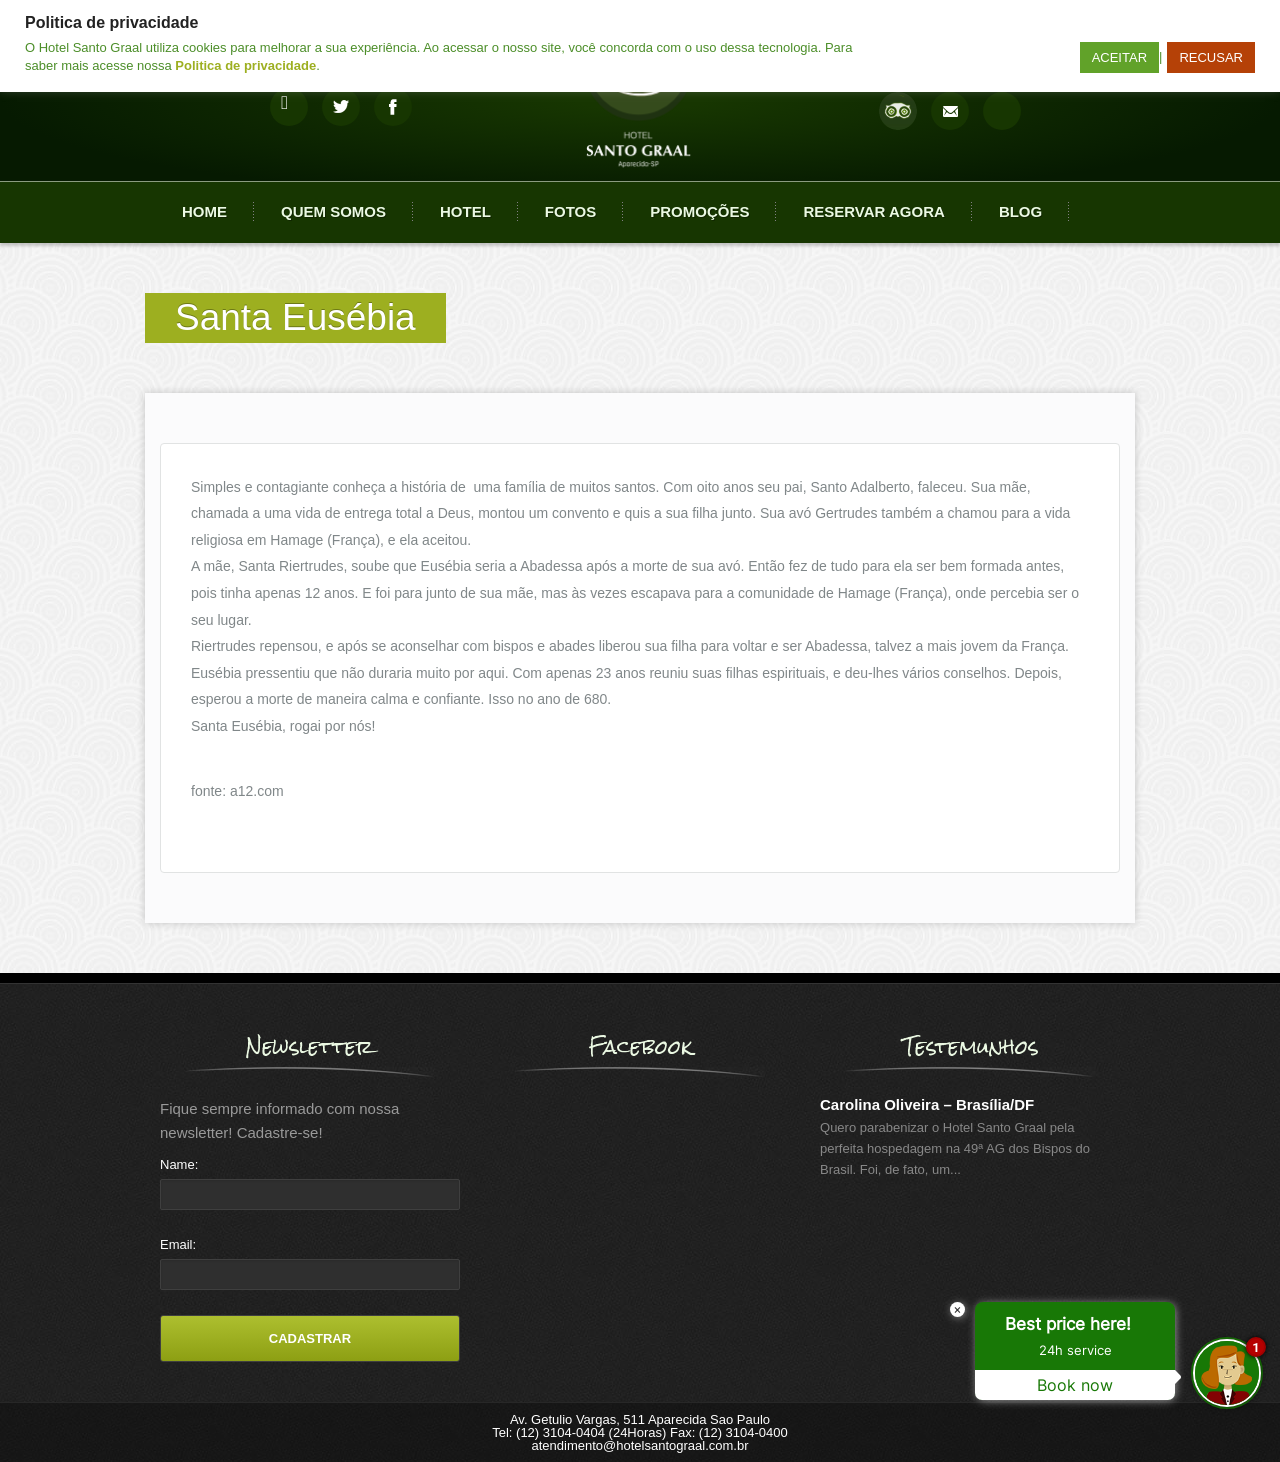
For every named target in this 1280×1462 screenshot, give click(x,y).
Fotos (570, 211)
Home (204, 211)
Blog (1020, 211)
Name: (179, 1164)
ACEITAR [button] (1119, 57)
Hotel (465, 211)
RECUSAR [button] (1211, 57)
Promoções (699, 211)
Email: (178, 1244)
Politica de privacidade (245, 65)
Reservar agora (873, 211)
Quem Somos (333, 211)
